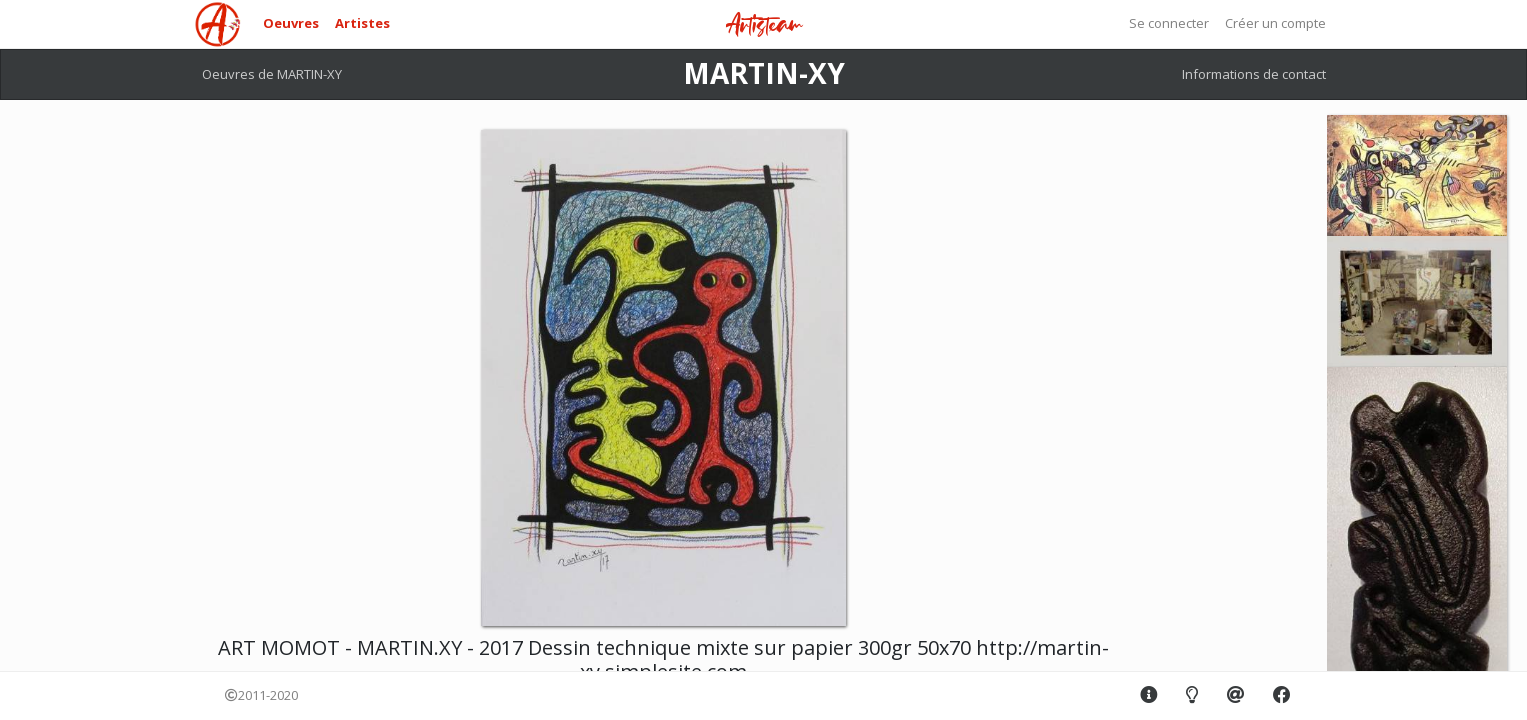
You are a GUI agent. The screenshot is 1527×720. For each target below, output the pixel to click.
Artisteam (764, 25)
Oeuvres (291, 23)
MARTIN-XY (764, 73)
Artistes (362, 23)
